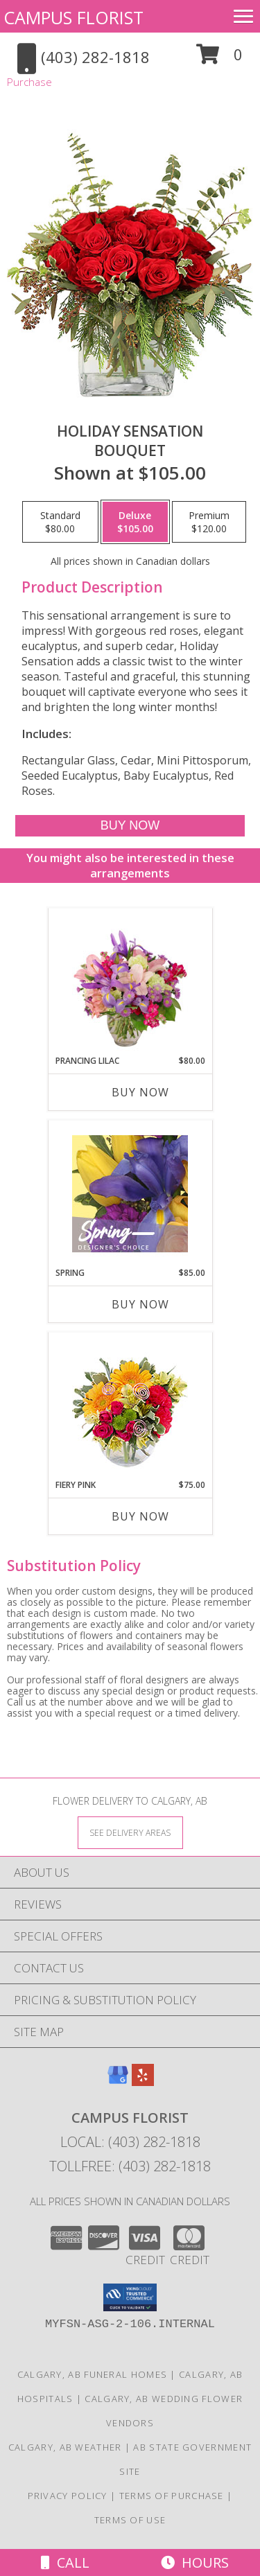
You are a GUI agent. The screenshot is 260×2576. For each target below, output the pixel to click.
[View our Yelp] (143, 2081)
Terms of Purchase (171, 2495)
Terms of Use (130, 2520)
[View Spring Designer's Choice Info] (130, 1193)
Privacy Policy (67, 2495)
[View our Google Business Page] (118, 2081)
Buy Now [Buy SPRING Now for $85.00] (140, 1304)
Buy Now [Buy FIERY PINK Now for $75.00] (140, 1516)
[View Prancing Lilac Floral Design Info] (130, 982)
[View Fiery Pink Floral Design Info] (130, 1405)
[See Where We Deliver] (130, 1832)
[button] (219, 59)
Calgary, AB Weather (65, 2447)
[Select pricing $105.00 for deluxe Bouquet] (135, 522)
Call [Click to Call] (65, 2562)
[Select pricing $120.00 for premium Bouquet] (209, 522)
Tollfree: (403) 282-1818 (130, 2166)
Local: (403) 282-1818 (130, 2141)
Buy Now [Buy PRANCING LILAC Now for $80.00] (140, 1092)
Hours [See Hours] (195, 2562)
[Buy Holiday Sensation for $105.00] (129, 825)
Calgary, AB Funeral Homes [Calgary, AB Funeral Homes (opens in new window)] (92, 2374)
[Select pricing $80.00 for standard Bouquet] (60, 522)
